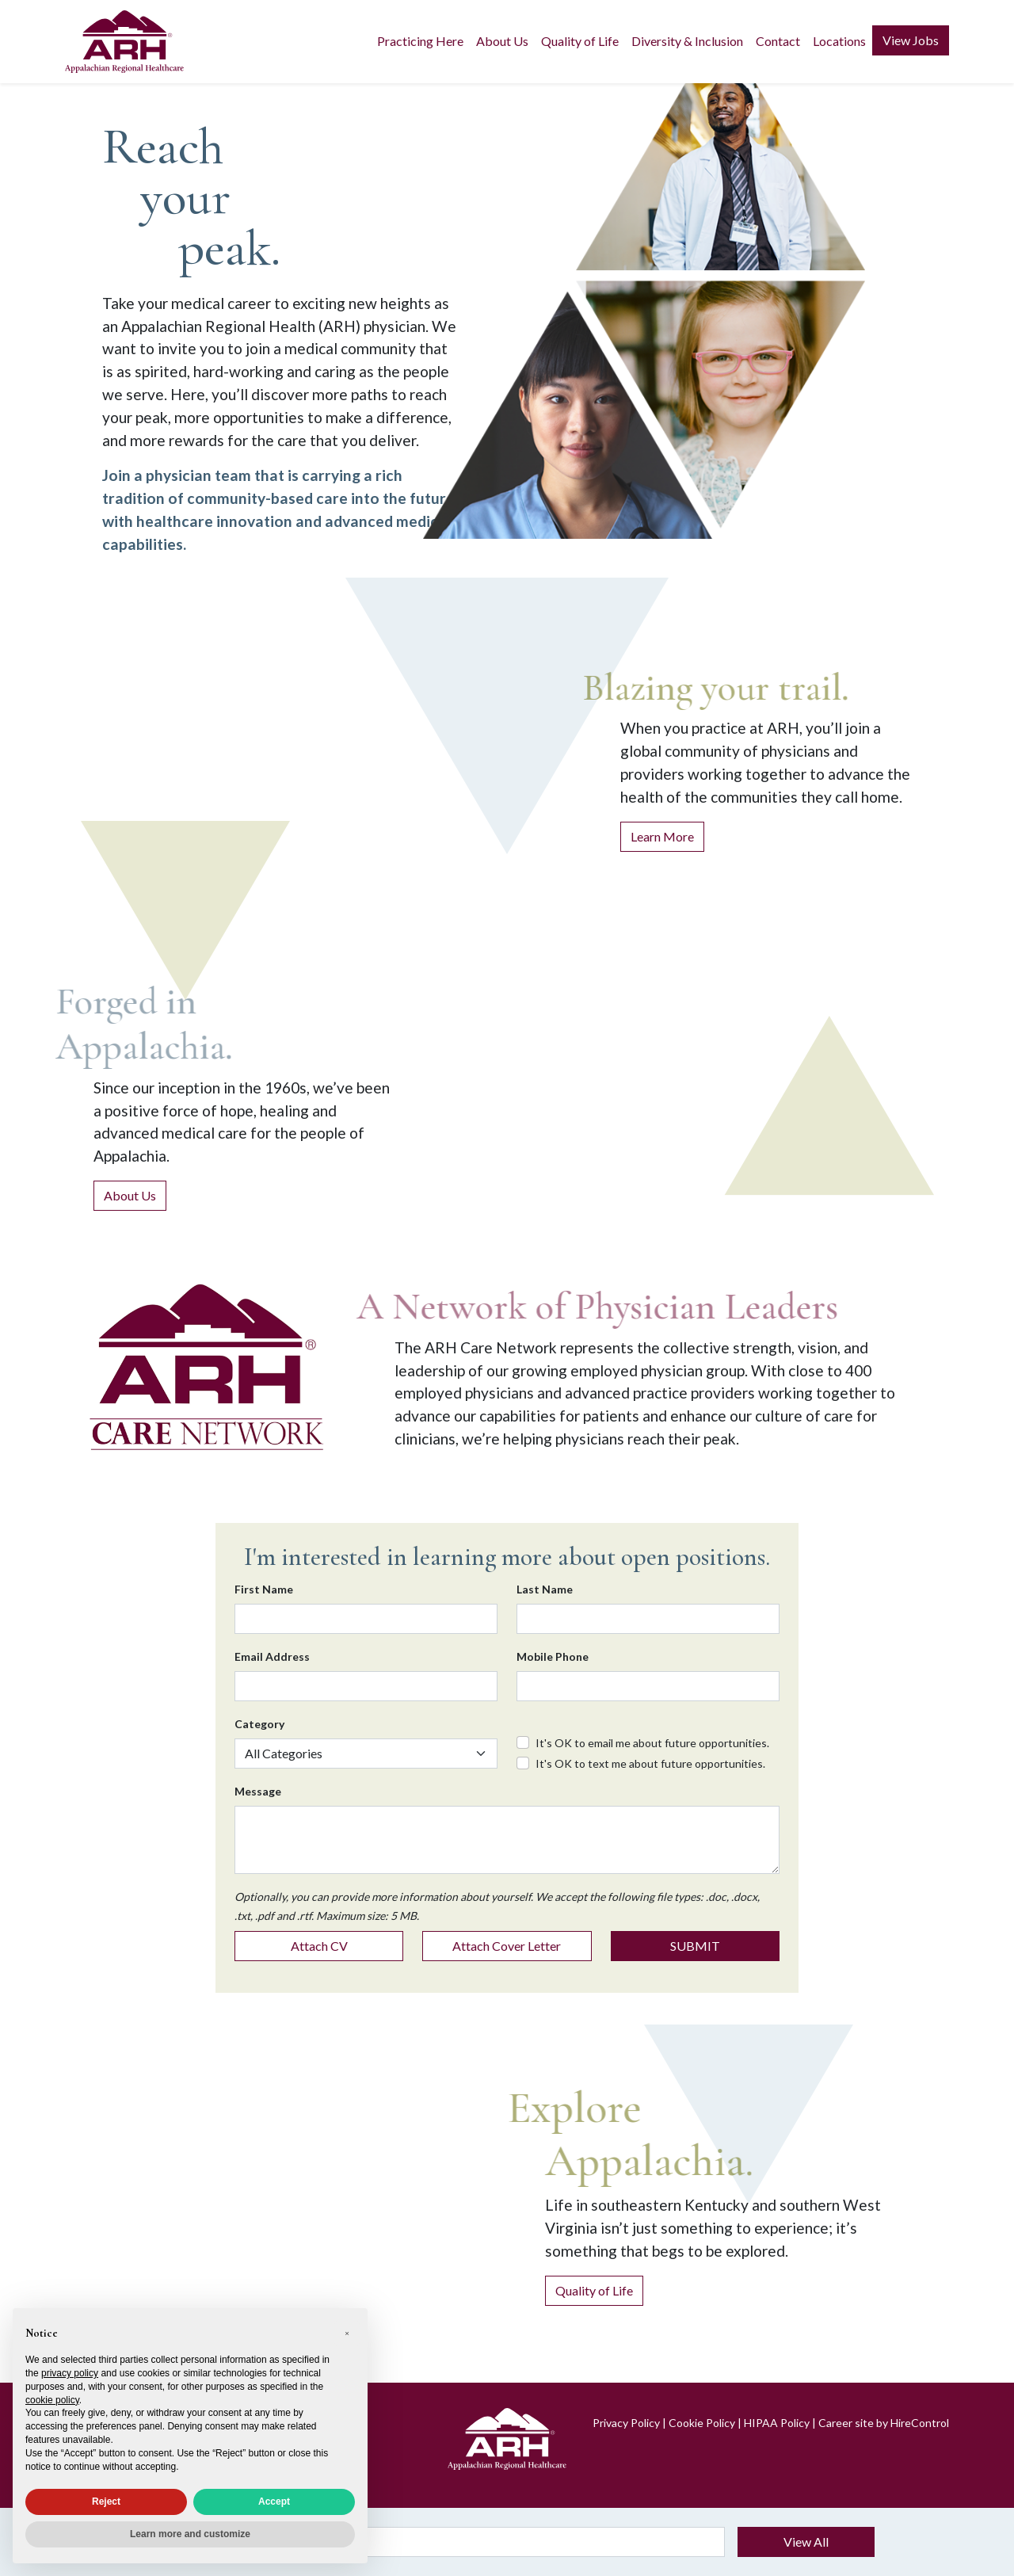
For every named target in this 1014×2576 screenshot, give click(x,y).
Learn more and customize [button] (190, 2534)
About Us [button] (502, 40)
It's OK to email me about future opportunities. (652, 1743)
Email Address (272, 1656)
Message (257, 1791)
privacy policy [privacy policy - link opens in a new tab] (69, 2373)
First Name (263, 1589)
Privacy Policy (626, 2422)
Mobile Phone (553, 1656)
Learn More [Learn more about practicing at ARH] (662, 836)
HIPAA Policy (777, 2422)
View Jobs (910, 40)
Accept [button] (274, 2501)
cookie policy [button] (52, 2400)
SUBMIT (695, 1945)
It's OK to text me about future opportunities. (650, 1763)
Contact (778, 40)
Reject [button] (106, 2501)
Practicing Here (420, 40)
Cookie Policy (702, 2422)
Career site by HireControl (883, 2422)
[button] (347, 2333)
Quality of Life (580, 40)
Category (259, 1724)
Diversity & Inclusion (687, 40)
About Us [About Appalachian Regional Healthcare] (130, 1195)
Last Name (545, 1589)
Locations (839, 40)
